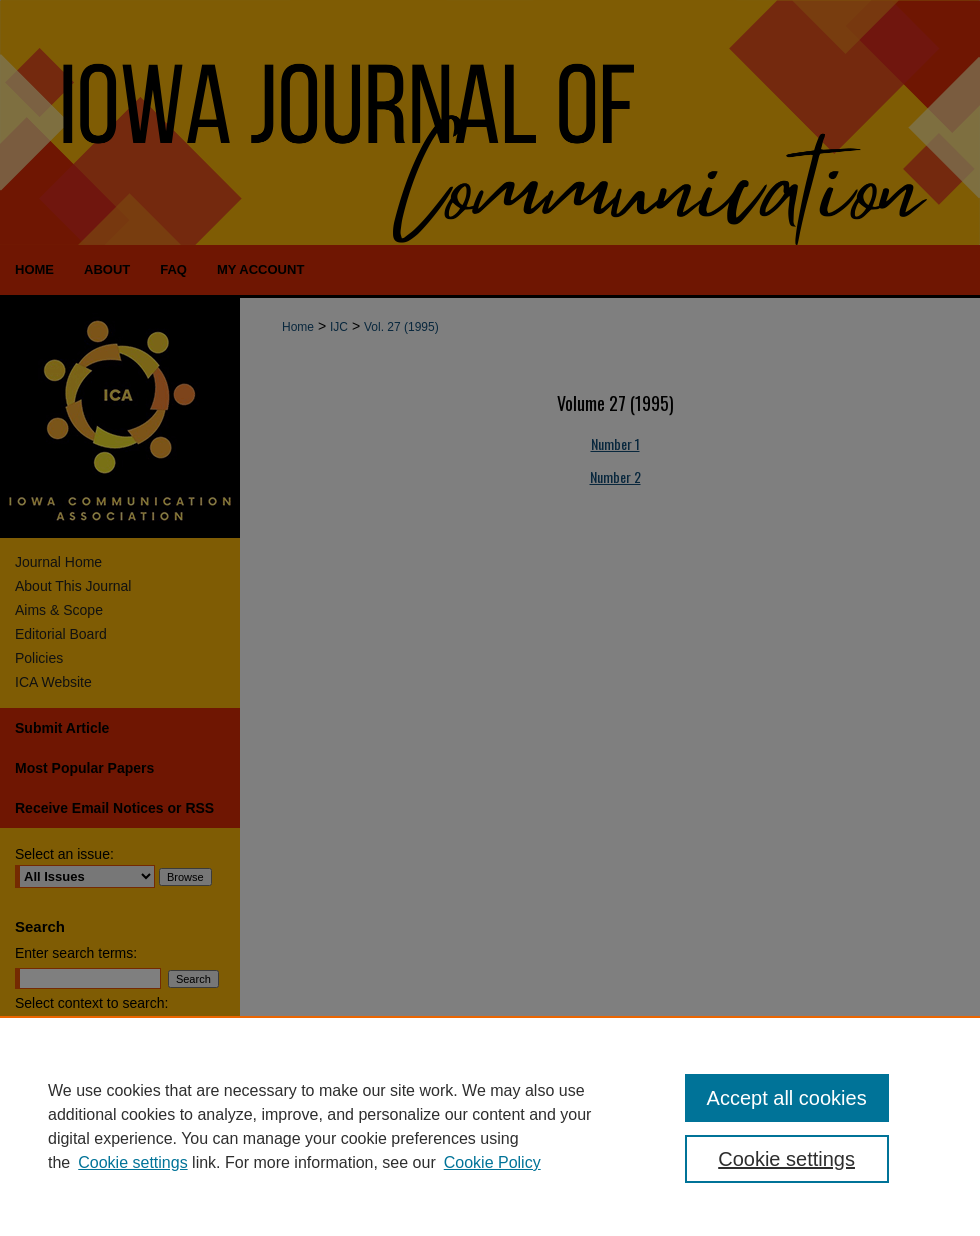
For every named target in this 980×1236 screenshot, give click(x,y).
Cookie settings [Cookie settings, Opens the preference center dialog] (786, 1159)
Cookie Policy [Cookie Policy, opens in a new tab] (492, 1162)
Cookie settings (132, 1162)
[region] (490, 1126)
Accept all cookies (787, 1098)
